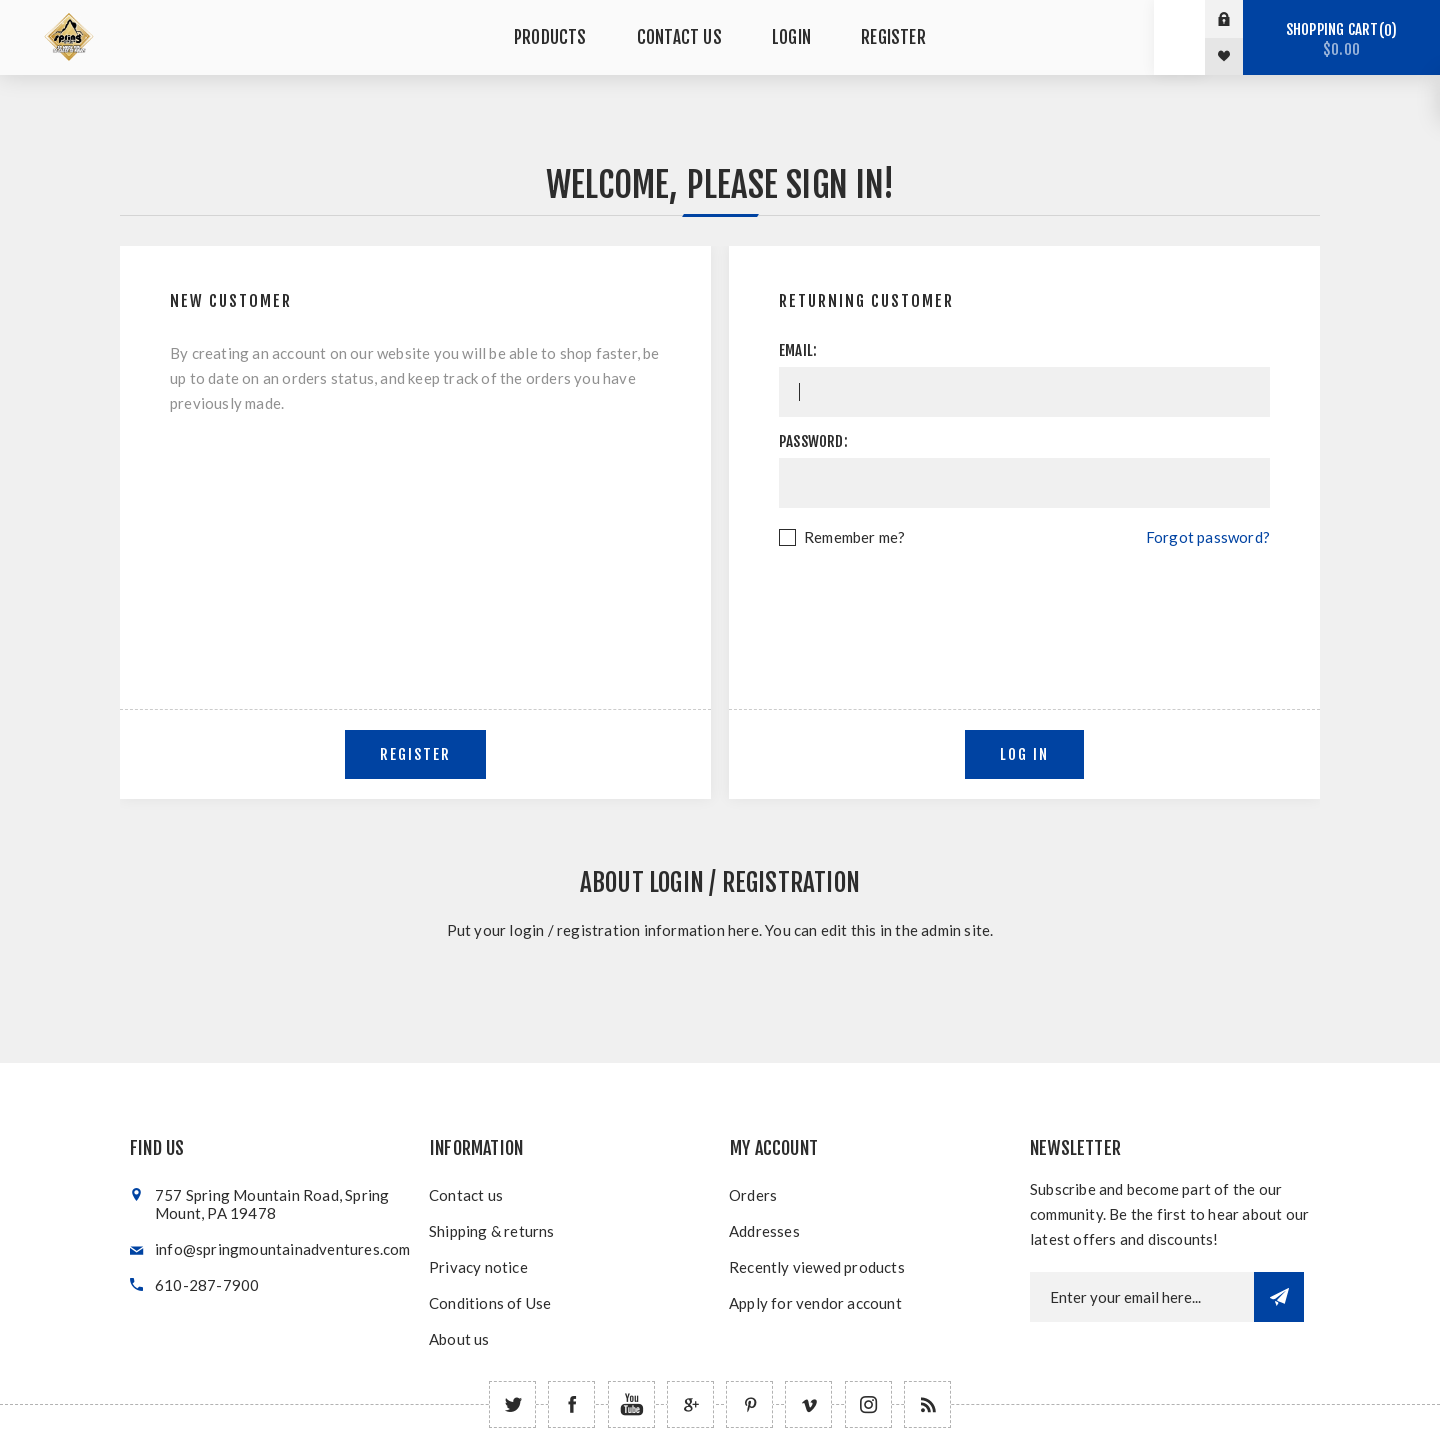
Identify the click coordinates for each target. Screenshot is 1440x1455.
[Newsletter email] (1142, 1297)
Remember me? (854, 537)
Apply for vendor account (815, 1303)
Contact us (466, 1195)
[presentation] (1025, 605)
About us (459, 1339)
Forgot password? (1208, 537)
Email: (798, 350)
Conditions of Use (490, 1303)
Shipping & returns (492, 1231)
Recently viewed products (817, 1267)
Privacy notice (478, 1267)
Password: (813, 441)
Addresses (764, 1231)
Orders (753, 1195)
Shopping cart (1341, 39)
